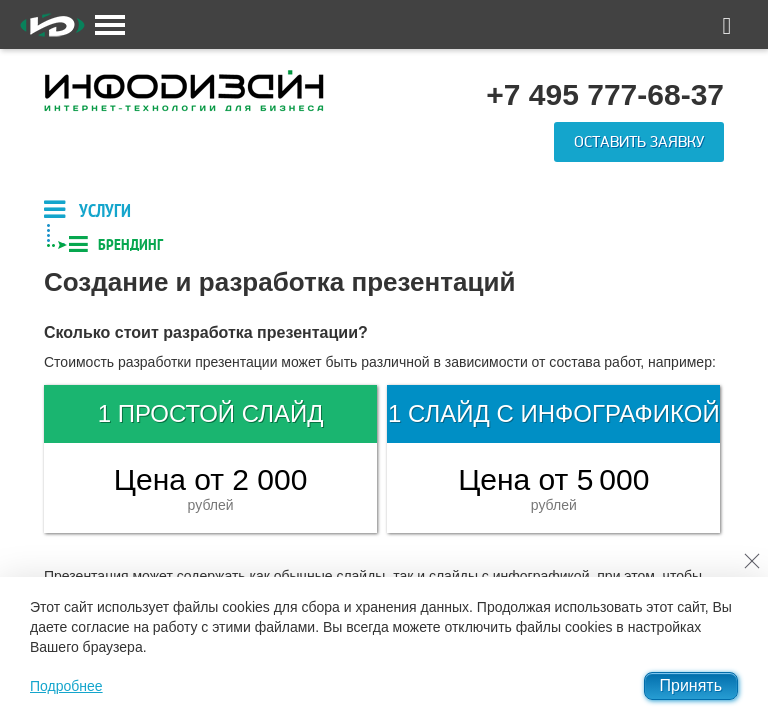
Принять (691, 685)
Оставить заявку (639, 142)
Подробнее (66, 686)
